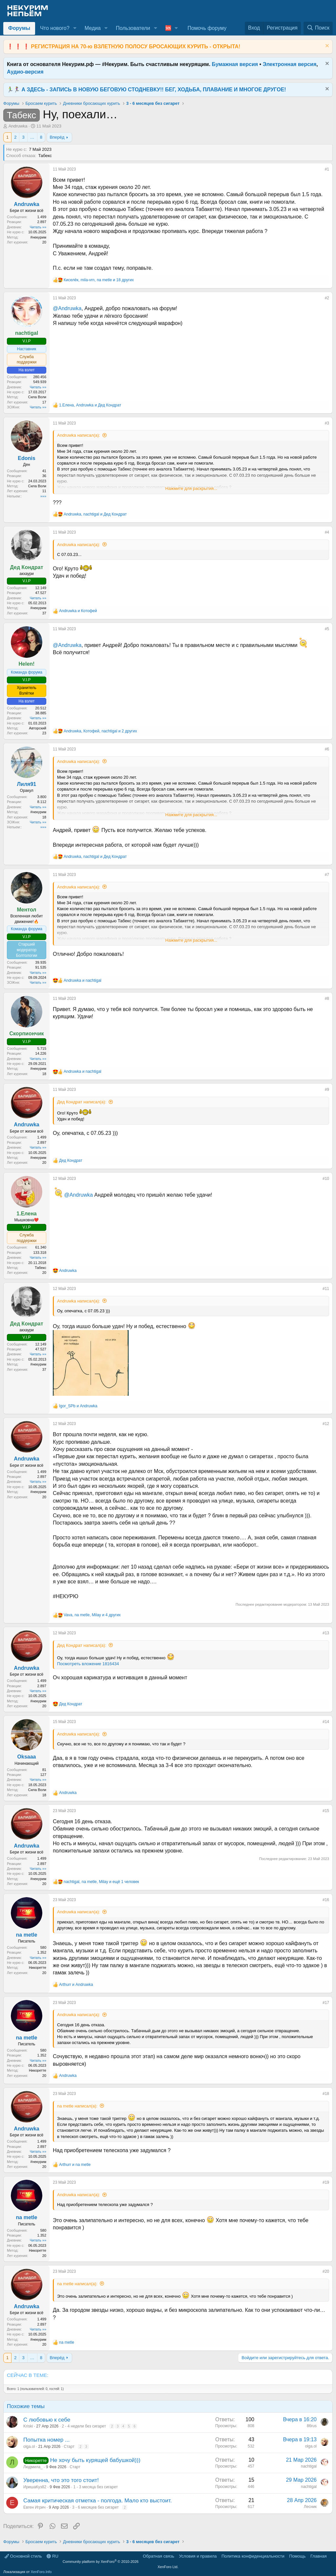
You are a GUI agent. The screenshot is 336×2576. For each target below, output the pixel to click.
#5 (327, 629)
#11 (326, 1288)
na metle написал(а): (77, 2106)
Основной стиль (23, 2556)
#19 (326, 2182)
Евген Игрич (34, 2507)
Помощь (297, 2556)
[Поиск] (318, 28)
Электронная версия (290, 64)
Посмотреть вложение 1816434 (88, 1663)
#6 (327, 749)
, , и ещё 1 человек (101, 1881)
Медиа (93, 28)
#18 (326, 2093)
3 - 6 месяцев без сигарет (95, 2507)
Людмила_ (33, 2467)
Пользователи (133, 28)
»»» (43, 496)
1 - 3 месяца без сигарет (95, 2487)
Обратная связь (158, 2556)
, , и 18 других (99, 280)
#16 (326, 1900)
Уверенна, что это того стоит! (61, 2480)
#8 (327, 998)
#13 (326, 1633)
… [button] (32, 137)
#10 (326, 1178)
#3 (327, 423)
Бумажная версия (235, 64)
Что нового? (54, 28)
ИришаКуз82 (34, 2487)
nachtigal (309, 2466)
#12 (326, 1423)
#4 (327, 532)
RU (52, 2556)
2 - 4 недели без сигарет (84, 2426)
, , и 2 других (100, 731)
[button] (74, 28)
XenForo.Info (41, 2572)
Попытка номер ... (46, 2440)
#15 (326, 1810)
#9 (327, 1089)
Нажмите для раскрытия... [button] (191, 488)
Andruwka (18, 126)
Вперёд (57, 137)
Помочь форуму (206, 28)
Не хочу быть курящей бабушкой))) (95, 2460)
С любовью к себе (46, 2420)
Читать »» (38, 227)
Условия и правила (198, 2556)
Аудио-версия (25, 72)
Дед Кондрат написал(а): (81, 1101)
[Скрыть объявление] (326, 46)
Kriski (28, 2426)
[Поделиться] (320, 171)
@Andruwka (67, 308)
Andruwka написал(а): (78, 435)
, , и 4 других (92, 1615)
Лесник (310, 2506)
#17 (326, 2002)
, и (90, 405)
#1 (327, 169)
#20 (326, 2271)
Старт (69, 2446)
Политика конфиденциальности (252, 2556)
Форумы (19, 28)
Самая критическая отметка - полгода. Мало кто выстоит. (97, 2500)
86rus (312, 2426)
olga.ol (29, 2446)
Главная (318, 2556)
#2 (327, 298)
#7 (327, 874)
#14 (326, 1721)
